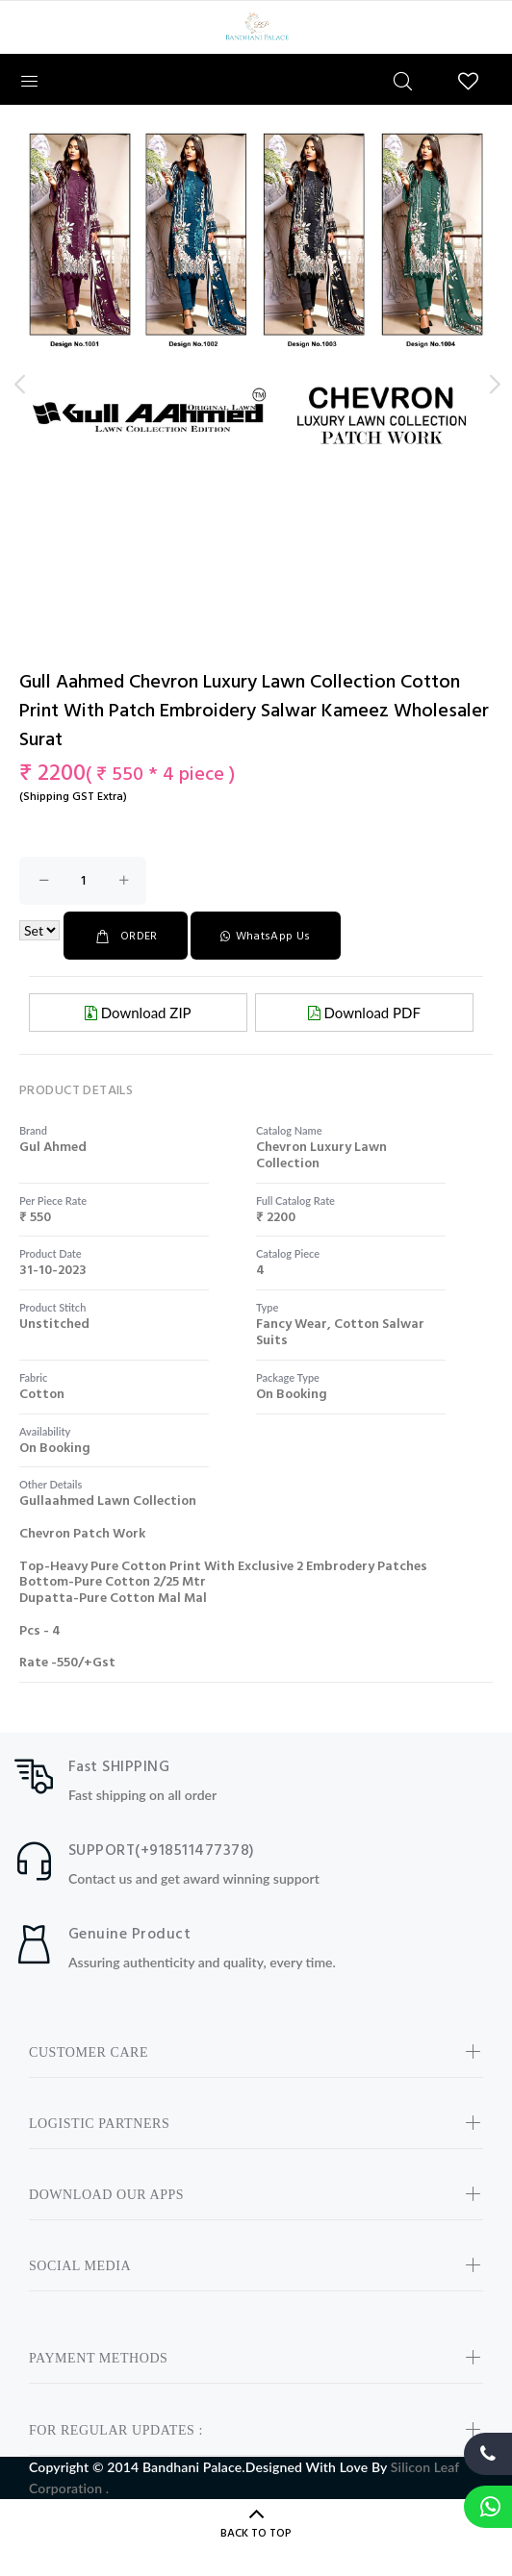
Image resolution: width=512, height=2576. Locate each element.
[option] (256, 295)
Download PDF (364, 1012)
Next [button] (493, 384)
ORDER (125, 936)
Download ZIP (138, 1012)
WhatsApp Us (265, 936)
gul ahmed (53, 1148)
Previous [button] (18, 384)
